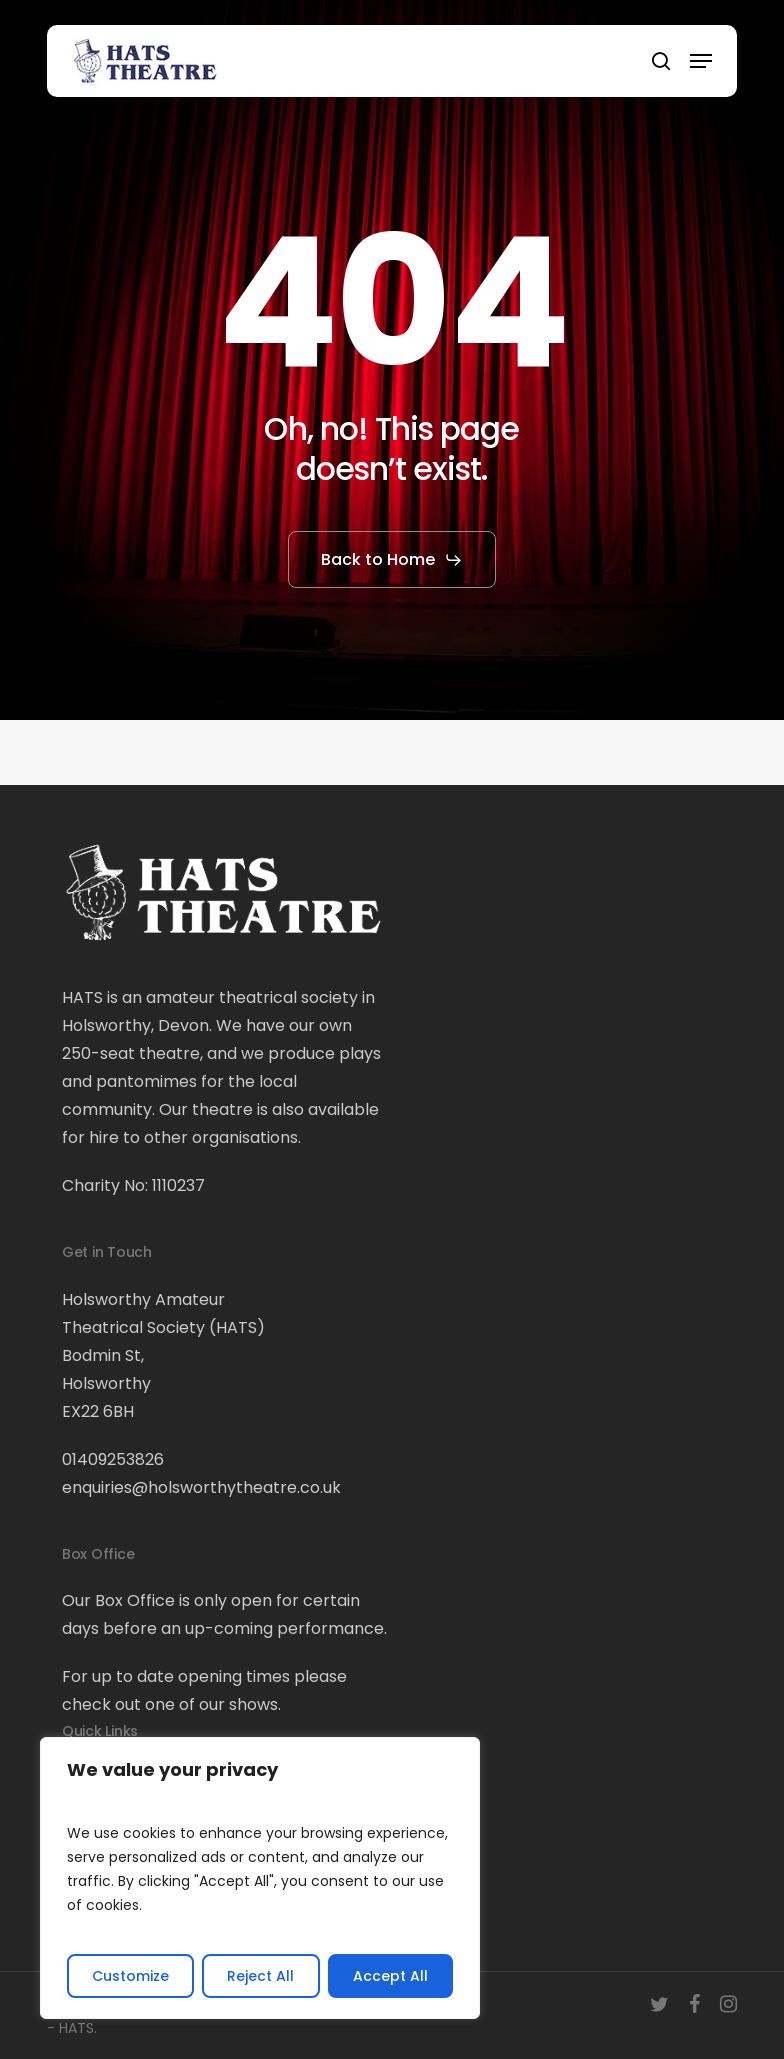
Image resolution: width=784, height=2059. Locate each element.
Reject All (260, 1976)
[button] (701, 61)
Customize (130, 1976)
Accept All (390, 1976)
